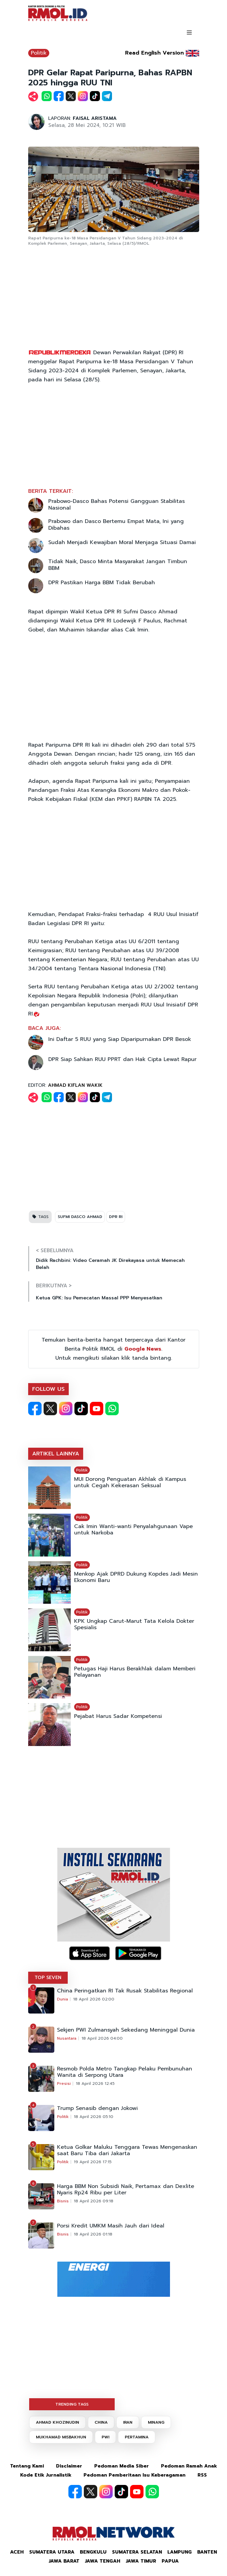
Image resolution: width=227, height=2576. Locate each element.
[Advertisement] (113, 298)
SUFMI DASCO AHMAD (80, 1217)
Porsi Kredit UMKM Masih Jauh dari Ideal (110, 2226)
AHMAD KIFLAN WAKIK (75, 1085)
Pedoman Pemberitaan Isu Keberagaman (134, 2475)
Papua (170, 2561)
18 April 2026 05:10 (93, 2117)
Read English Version (154, 53)
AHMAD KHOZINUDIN (57, 2422)
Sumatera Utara (51, 2552)
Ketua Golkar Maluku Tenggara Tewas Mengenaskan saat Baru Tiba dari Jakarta (127, 2150)
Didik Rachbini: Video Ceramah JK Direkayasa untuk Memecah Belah (110, 1264)
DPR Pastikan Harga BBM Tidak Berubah (101, 582)
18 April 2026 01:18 (93, 2234)
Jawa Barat (64, 2561)
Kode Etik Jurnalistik (45, 2475)
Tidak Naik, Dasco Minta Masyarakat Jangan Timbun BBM (117, 565)
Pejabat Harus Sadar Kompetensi (118, 1716)
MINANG (156, 2422)
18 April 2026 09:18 (93, 2201)
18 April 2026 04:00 (102, 2038)
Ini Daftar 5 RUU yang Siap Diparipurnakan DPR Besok (119, 1039)
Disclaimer (69, 2466)
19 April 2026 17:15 (93, 2162)
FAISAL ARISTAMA (95, 118)
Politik (39, 53)
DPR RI (115, 1217)
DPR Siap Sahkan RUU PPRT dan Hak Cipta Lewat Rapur (122, 1059)
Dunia (62, 1999)
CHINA (101, 2422)
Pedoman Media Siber (121, 2466)
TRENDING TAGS (72, 2404)
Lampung (179, 2552)
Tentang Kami (27, 2466)
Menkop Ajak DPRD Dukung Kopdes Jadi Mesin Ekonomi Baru (136, 1577)
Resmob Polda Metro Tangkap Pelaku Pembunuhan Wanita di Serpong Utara (124, 2072)
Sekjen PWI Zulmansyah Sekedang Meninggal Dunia (126, 2030)
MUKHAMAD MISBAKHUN (61, 2437)
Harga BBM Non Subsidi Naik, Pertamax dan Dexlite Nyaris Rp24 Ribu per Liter (125, 2189)
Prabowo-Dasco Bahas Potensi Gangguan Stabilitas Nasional (116, 504)
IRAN (127, 2422)
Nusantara (66, 2038)
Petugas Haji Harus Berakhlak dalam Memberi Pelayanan (134, 1672)
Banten (207, 2552)
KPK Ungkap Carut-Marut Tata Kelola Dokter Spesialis (134, 1624)
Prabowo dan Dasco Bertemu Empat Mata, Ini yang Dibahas (116, 524)
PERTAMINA (137, 2437)
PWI (105, 2437)
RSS (202, 2475)
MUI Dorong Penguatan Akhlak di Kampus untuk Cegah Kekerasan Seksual (130, 1482)
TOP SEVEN (48, 1977)
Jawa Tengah (102, 2561)
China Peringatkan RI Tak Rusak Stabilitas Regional (125, 1991)
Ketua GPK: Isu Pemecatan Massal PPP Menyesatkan (99, 1297)
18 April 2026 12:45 (95, 2083)
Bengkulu (93, 2552)
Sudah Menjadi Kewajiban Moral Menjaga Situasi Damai (122, 542)
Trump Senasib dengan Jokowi (97, 2108)
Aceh (17, 2552)
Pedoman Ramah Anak (189, 2466)
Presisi (64, 2083)
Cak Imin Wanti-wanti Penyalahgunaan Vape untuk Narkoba (133, 1529)
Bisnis (63, 2201)
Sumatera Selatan (137, 2552)
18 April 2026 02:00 (93, 1999)
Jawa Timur (141, 2561)
